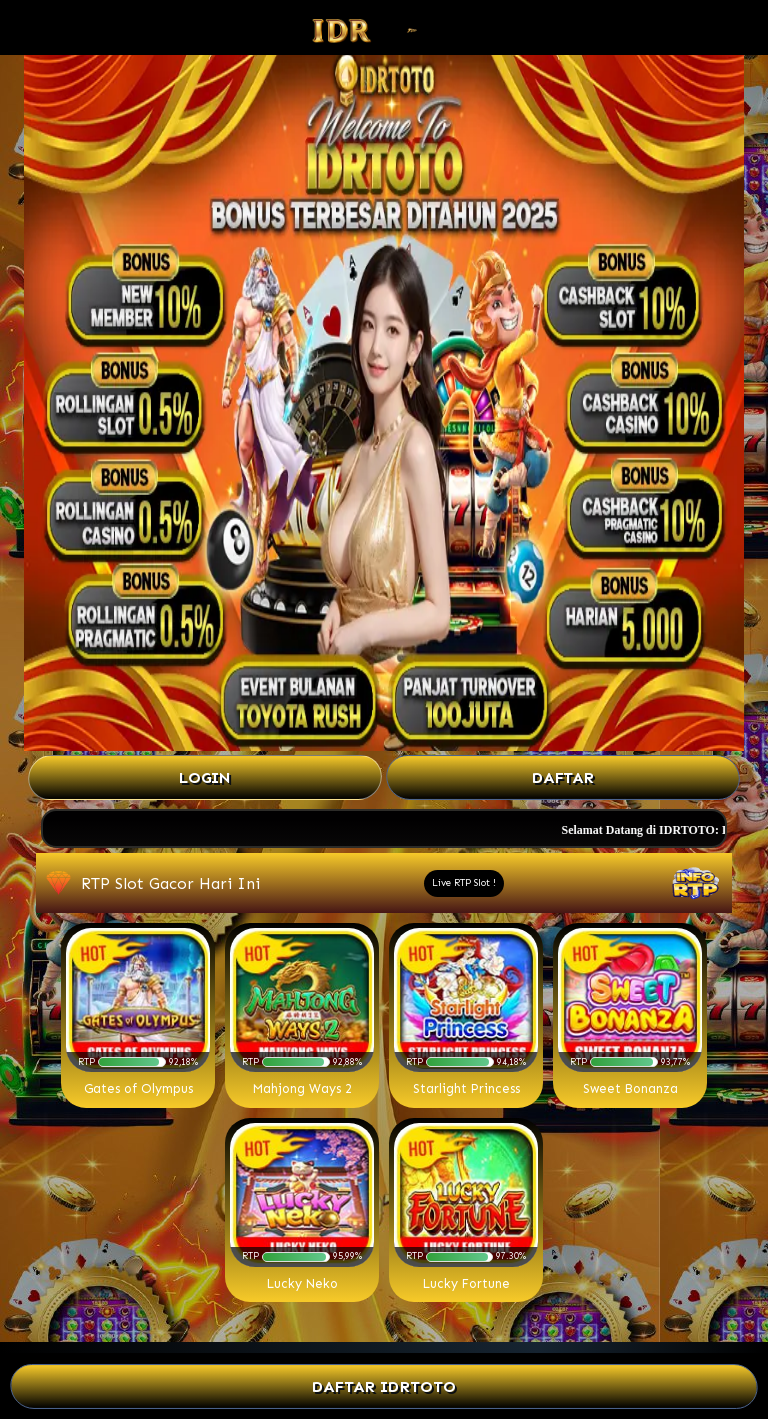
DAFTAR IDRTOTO (384, 1386)
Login (205, 777)
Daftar (563, 777)
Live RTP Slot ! (464, 883)
